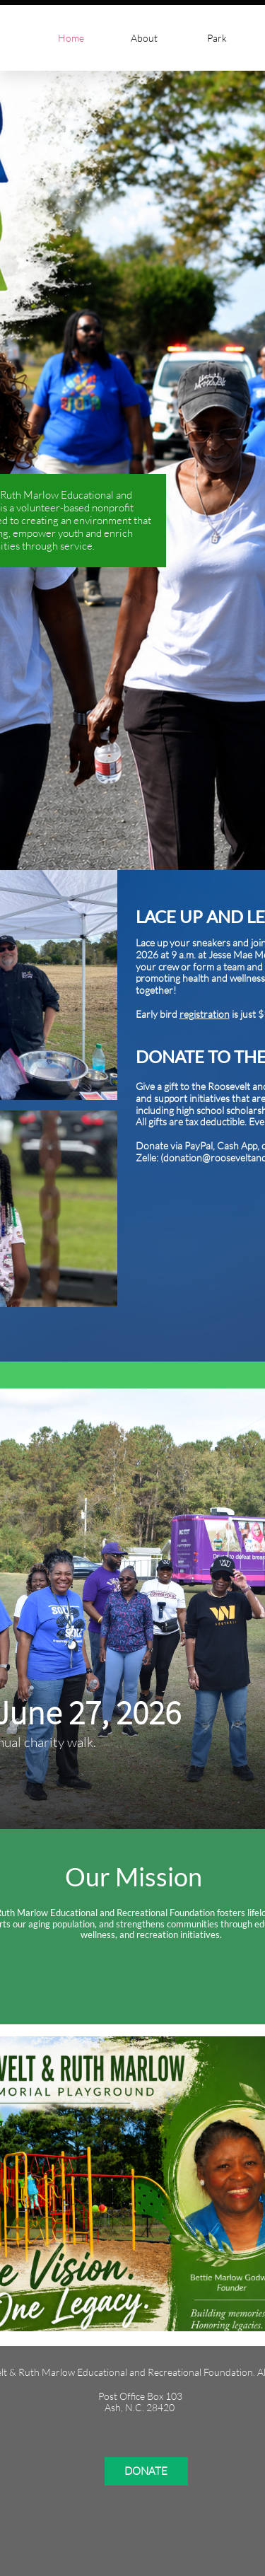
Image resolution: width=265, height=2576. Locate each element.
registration (204, 1014)
